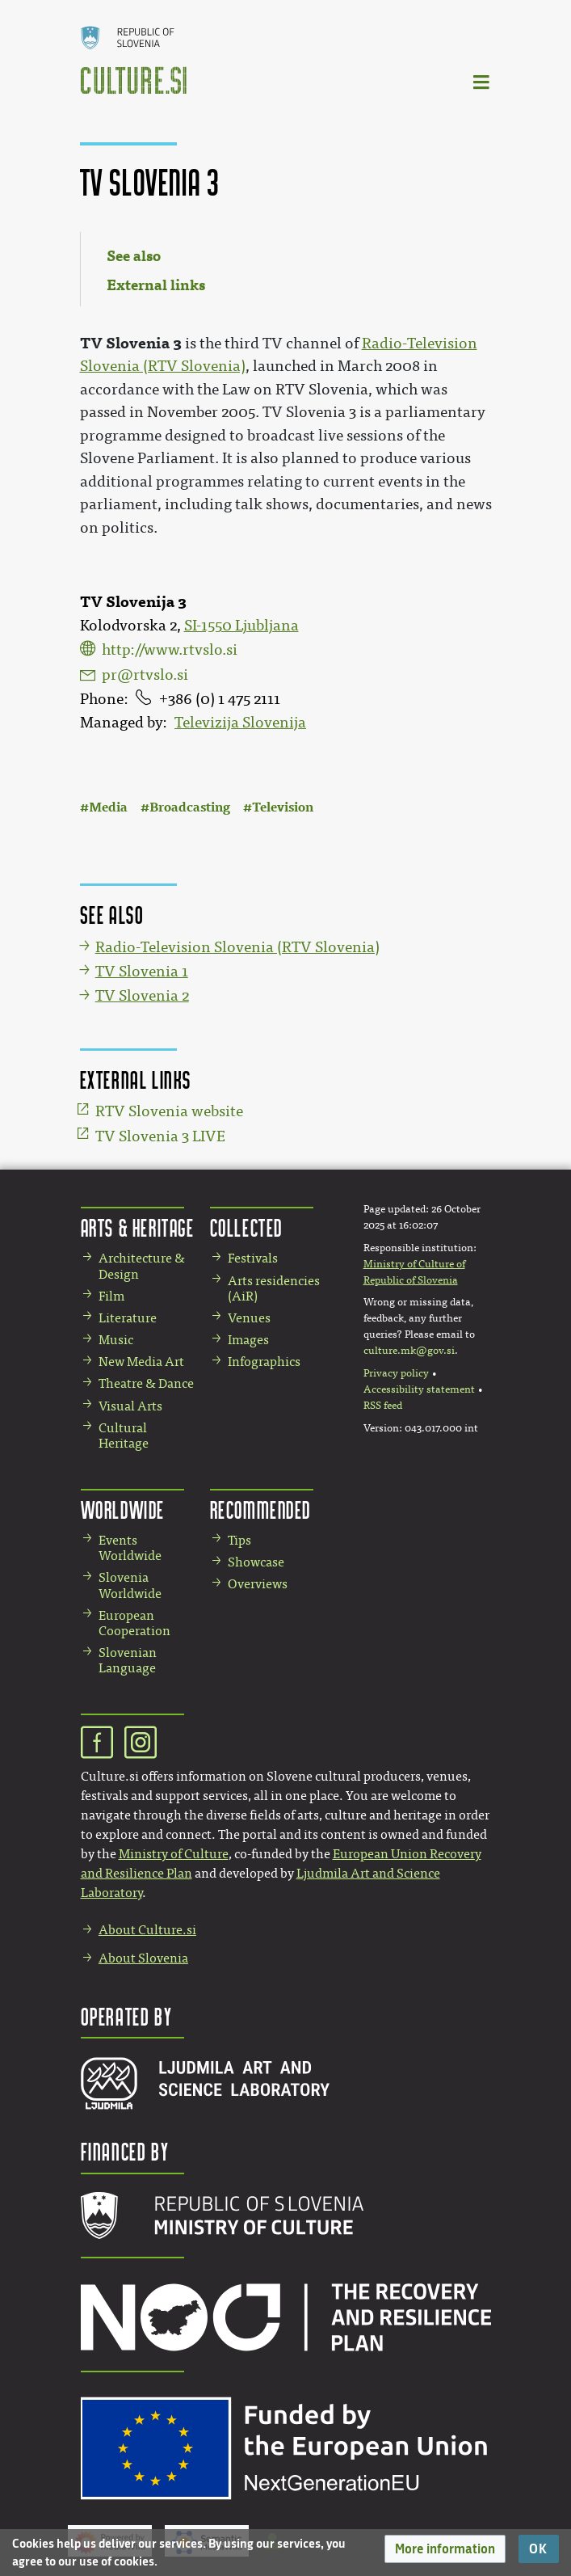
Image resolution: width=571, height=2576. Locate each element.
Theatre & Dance (146, 1383)
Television (282, 807)
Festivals (253, 1258)
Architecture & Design (142, 1265)
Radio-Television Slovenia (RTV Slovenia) (237, 947)
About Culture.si (147, 1929)
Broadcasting (189, 807)
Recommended (261, 1509)
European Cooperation (134, 1623)
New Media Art (141, 1361)
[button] (445, 2549)
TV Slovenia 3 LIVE (160, 1136)
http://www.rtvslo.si (169, 650)
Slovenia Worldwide (130, 1585)
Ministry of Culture (174, 1853)
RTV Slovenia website (169, 1111)
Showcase (256, 1562)
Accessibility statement (419, 1389)
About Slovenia (143, 1958)
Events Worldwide (130, 1548)
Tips (239, 1540)
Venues (249, 1318)
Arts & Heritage (138, 1227)
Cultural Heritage (124, 1435)
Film (111, 1296)
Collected (246, 1227)
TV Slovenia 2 (142, 996)
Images (248, 1339)
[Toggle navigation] (482, 81)
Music (116, 1339)
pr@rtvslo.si (145, 675)
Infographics (264, 1361)
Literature (128, 1318)
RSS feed (382, 1405)
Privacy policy (396, 1373)
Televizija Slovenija (240, 722)
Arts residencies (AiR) (274, 1288)
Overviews (258, 1584)
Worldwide (123, 1509)
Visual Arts (130, 1406)
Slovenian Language (128, 1660)
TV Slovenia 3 (131, 343)
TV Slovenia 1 (141, 971)
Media (108, 807)
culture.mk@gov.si (409, 1350)
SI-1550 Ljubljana (241, 626)
